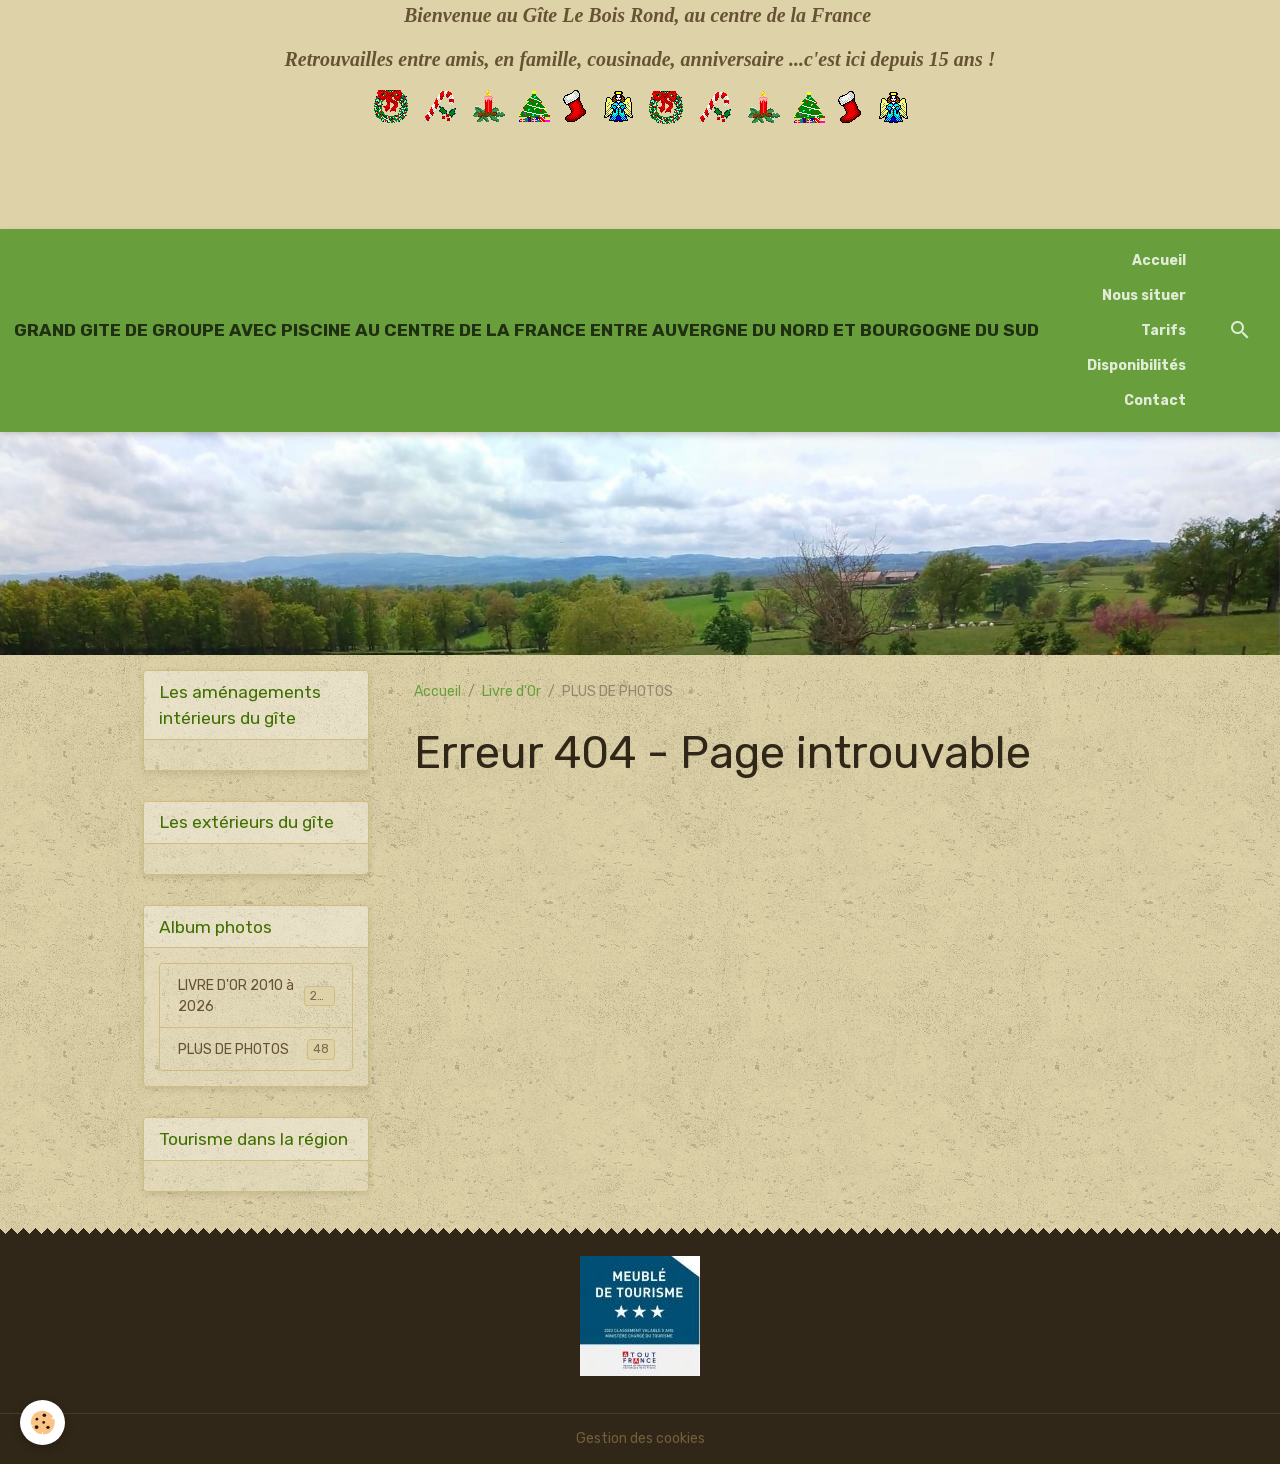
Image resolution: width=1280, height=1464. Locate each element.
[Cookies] (42, 1422)
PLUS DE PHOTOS (256, 1049)
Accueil (1159, 260)
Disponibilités (1136, 365)
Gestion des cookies (640, 1438)
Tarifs (1163, 330)
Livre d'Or (511, 691)
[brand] (526, 330)
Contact (1155, 400)
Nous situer (1144, 295)
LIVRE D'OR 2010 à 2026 (256, 996)
